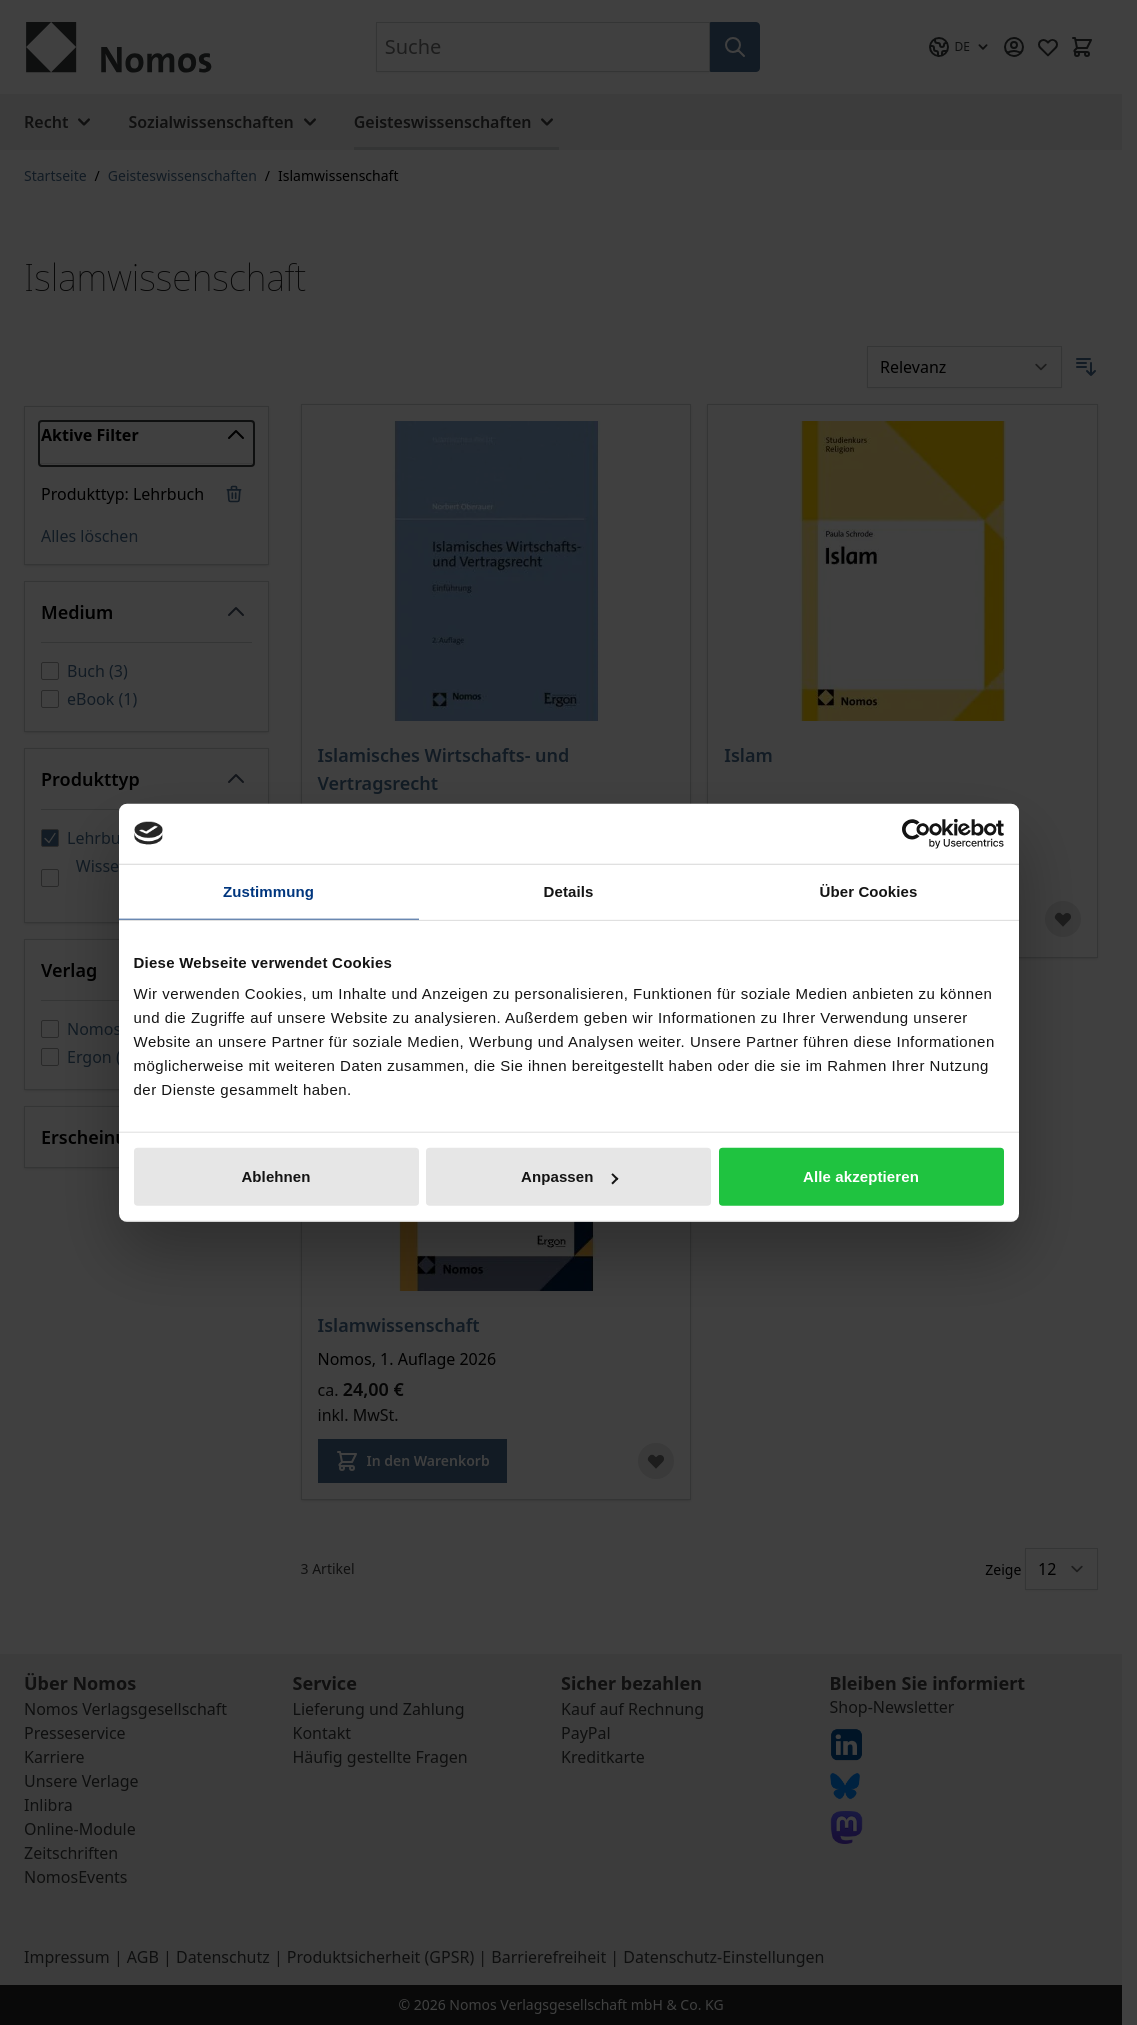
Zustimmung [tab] (268, 890)
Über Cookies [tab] (869, 890)
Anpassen (569, 1176)
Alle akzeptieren (861, 1176)
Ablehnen (275, 1176)
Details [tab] (569, 890)
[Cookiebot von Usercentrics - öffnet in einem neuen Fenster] (916, 833)
